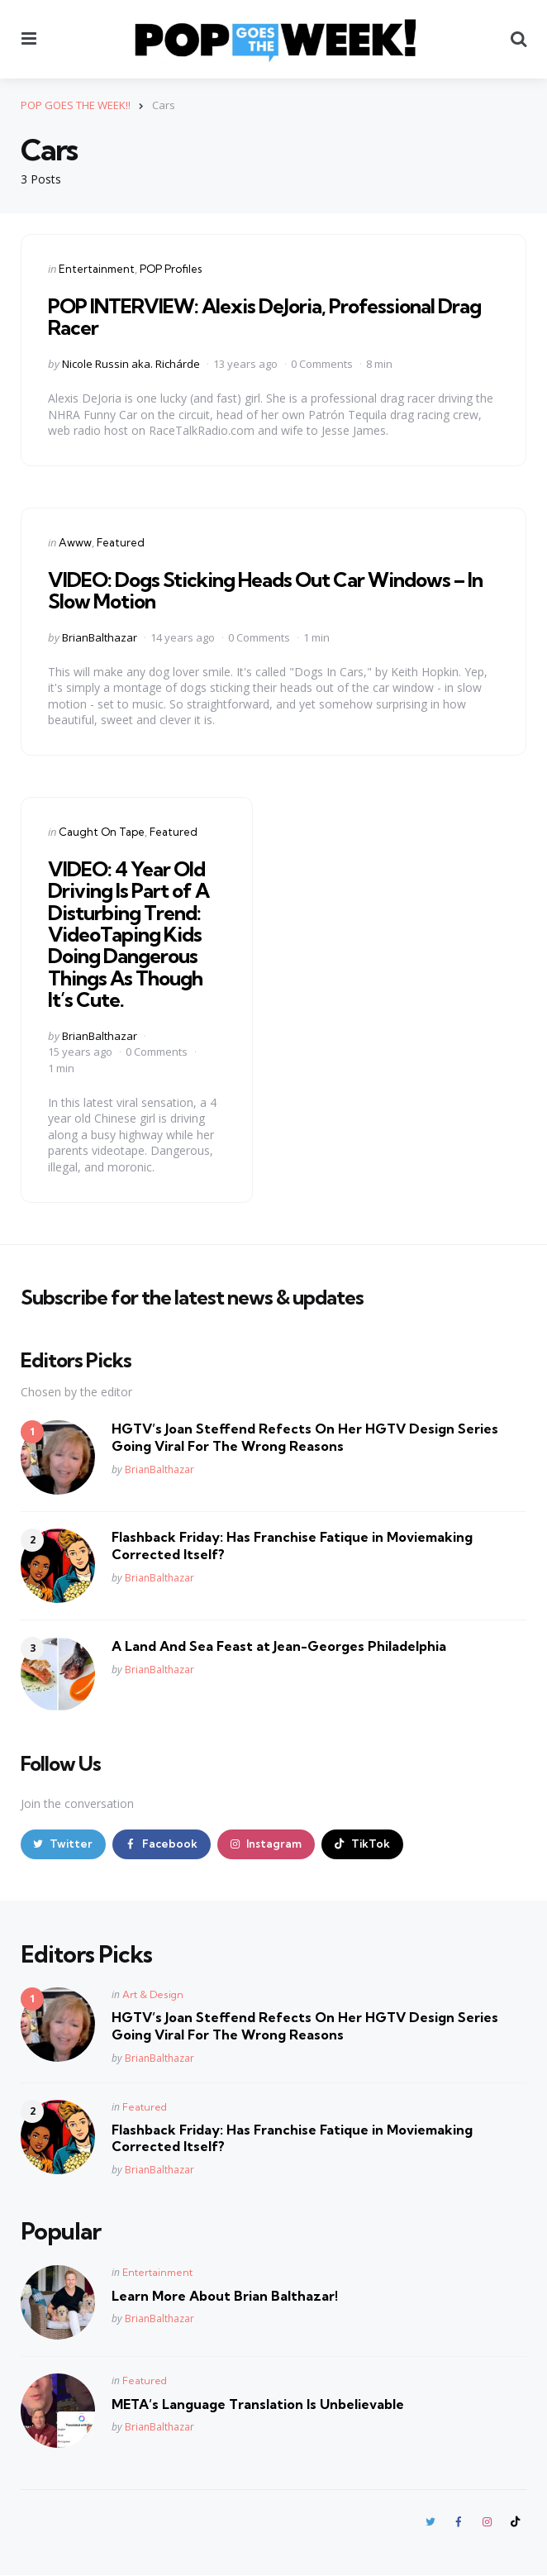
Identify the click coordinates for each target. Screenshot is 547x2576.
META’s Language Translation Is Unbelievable (258, 2404)
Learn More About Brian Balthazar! (225, 2295)
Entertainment (97, 268)
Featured (121, 541)
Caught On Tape (102, 830)
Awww (75, 541)
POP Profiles (171, 268)
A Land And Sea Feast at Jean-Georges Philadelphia (279, 1646)
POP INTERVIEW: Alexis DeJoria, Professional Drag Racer (264, 316)
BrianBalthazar (99, 636)
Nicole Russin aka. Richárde (131, 363)
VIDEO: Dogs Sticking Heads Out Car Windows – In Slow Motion (265, 589)
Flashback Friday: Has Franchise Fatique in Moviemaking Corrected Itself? (292, 1545)
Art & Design (152, 1995)
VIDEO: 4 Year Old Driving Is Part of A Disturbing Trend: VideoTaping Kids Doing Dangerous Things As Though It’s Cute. (128, 933)
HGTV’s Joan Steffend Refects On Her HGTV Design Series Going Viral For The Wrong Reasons (305, 1437)
